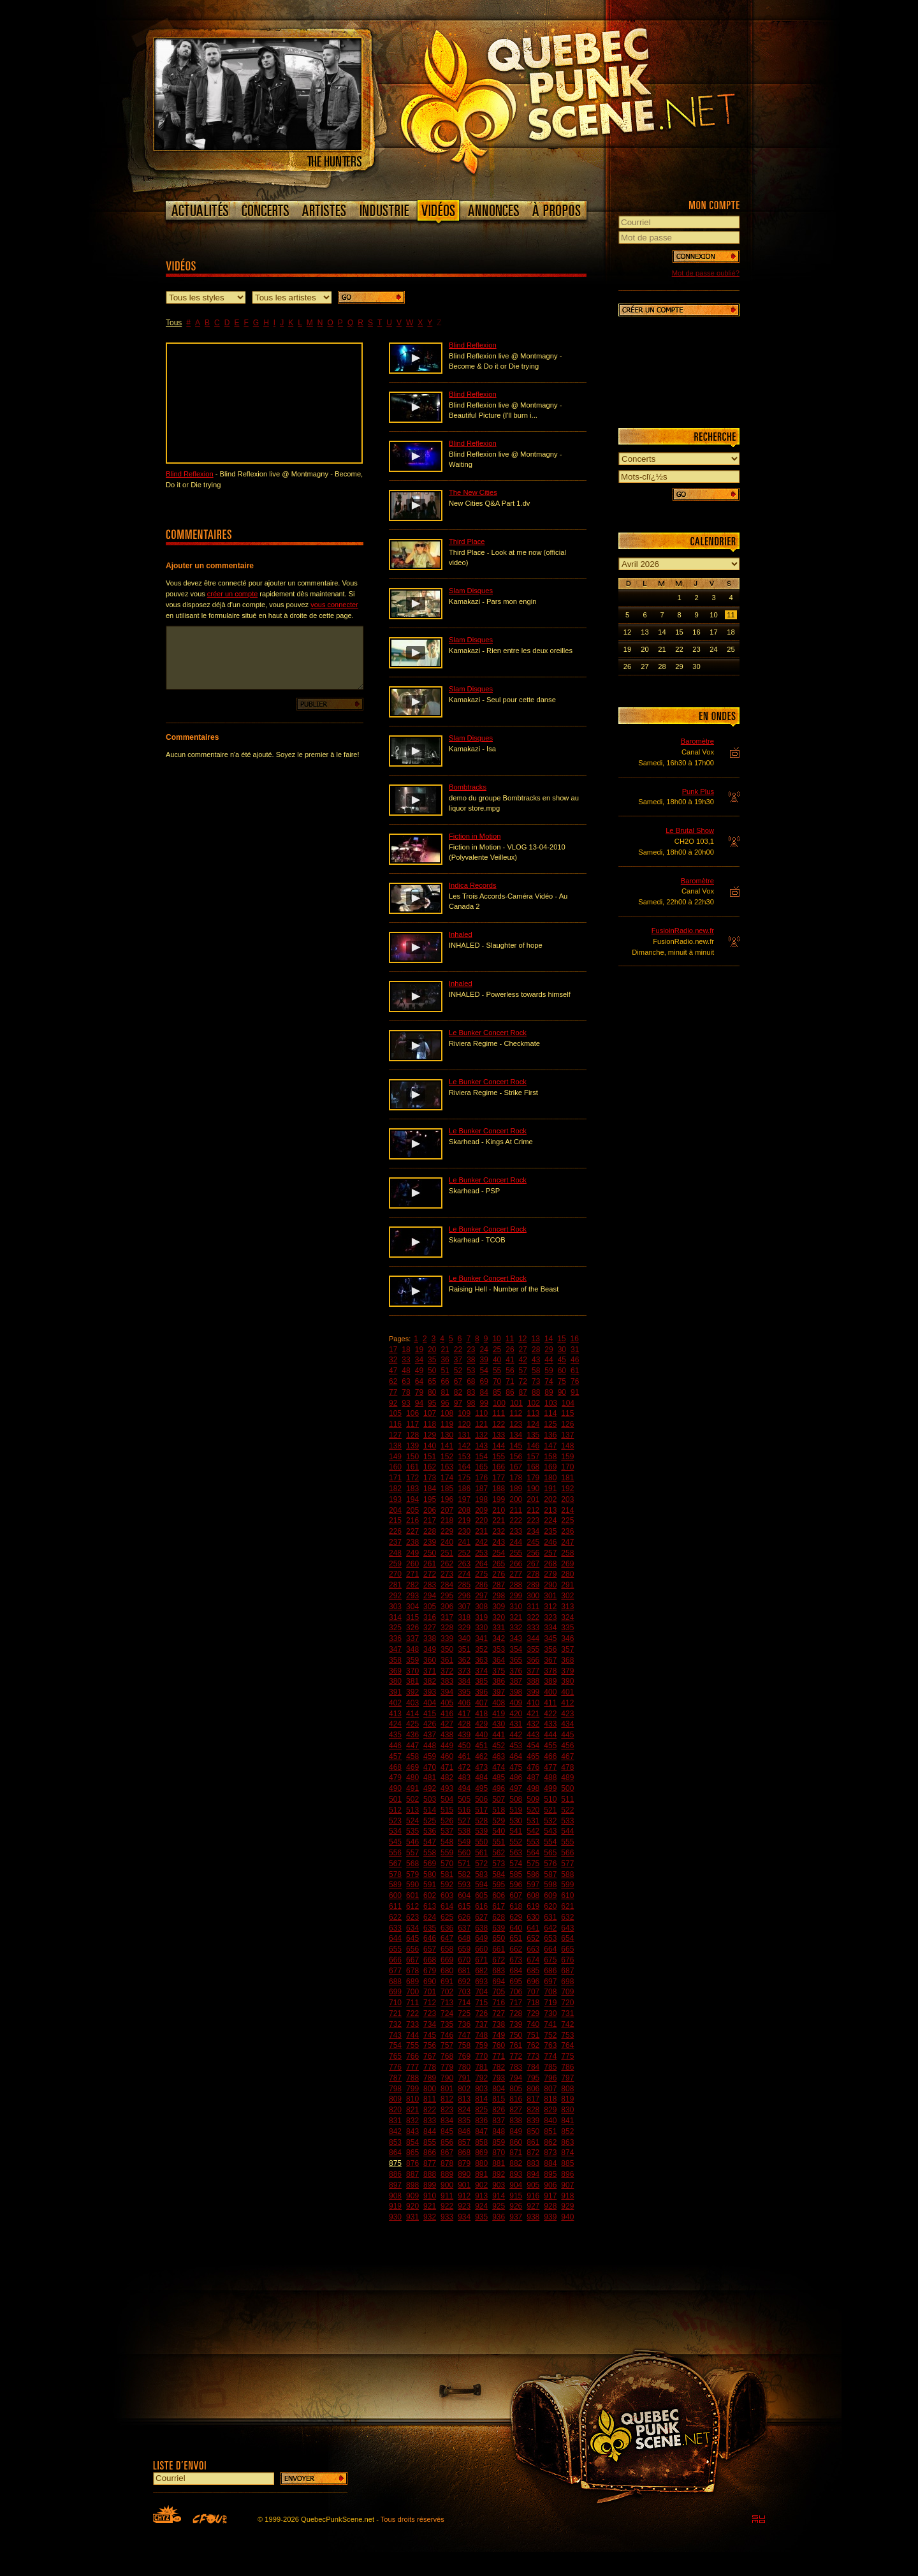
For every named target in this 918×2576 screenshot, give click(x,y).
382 (429, 1681)
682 (481, 1970)
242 (481, 1542)
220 (481, 1520)
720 (567, 2002)
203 (567, 1499)
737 (481, 2024)
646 (429, 1938)
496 (498, 1788)
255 (515, 1553)
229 (447, 1531)
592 (447, 1884)
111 (498, 1413)
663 (533, 1949)
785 (550, 2067)
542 (533, 1831)
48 (406, 1370)
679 (429, 1970)
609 (550, 1895)
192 (567, 1488)
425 (412, 1723)
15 (561, 1338)
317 (447, 1617)
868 (464, 2152)
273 (447, 1574)
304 (412, 1606)
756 (429, 2045)
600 (395, 1895)
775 (567, 2056)
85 (497, 1392)
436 (412, 1734)
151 (429, 1456)
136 (550, 1435)
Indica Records (473, 885)
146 (533, 1445)
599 (567, 1884)
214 (567, 1510)
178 (515, 1477)
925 (498, 2206)
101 (516, 1403)
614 (447, 1906)
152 (447, 1456)
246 (550, 1542)
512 (395, 1810)
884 (550, 2163)
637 (464, 1928)
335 (567, 1627)
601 (412, 1895)
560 (464, 1852)
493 (447, 1788)
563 (515, 1852)
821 (412, 2109)
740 (533, 2024)
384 (464, 1681)
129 (429, 1435)
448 (429, 1745)
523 (395, 1820)
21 (445, 1349)
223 (533, 1520)
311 (533, 1606)
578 (395, 1874)
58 (536, 1370)
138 (395, 1445)
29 (548, 1349)
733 (412, 2024)
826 (498, 2109)
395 (464, 1692)
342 (498, 1638)
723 (429, 2013)
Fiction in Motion (474, 836)
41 (510, 1359)
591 (429, 1884)
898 (412, 2185)
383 (447, 1681)
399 (533, 1692)
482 (447, 1777)
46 (575, 1359)
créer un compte (232, 594)
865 (412, 2152)
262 (447, 1563)
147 (550, 1445)
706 (515, 1991)
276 (498, 1574)
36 (445, 1359)
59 (548, 1370)
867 (447, 2152)
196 (447, 1499)
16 (575, 1338)
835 (464, 2120)
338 (429, 1638)
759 (481, 2045)
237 (395, 1542)
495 (481, 1788)
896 (567, 2174)
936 (498, 2216)
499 (550, 1788)
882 (515, 2163)
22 (458, 1349)
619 (533, 1906)
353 (498, 1649)
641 (533, 1928)
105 (395, 1413)
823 (447, 2109)
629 (515, 1917)
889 (447, 2174)
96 (445, 1403)
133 (498, 1435)
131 (464, 1435)
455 (550, 1745)
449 (447, 1745)
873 (550, 2152)
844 (429, 2131)
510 (550, 1799)
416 (447, 1713)
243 (498, 1542)
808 (567, 2088)
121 (481, 1424)
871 (515, 2152)
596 (515, 1884)
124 (533, 1424)
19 (419, 1349)
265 (498, 1563)
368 (567, 1660)
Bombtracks (467, 787)
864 (395, 2152)
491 (412, 1788)
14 (548, 1338)
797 (567, 2077)
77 (393, 1392)
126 (567, 1424)
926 (515, 2206)
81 (445, 1392)
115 (567, 1413)
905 (533, 2185)
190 (533, 1488)
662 (515, 1949)
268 (550, 1563)
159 (567, 1456)
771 (498, 2056)
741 (550, 2024)
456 (567, 1745)
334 (550, 1627)
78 (406, 1392)
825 (481, 2109)
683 (498, 1970)
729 (533, 2013)
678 (412, 1970)
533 (567, 1820)
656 (412, 1949)
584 (498, 1874)
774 (550, 2056)
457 (395, 1756)
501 (395, 1799)
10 (496, 1338)
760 (498, 2045)
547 (429, 1841)
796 (550, 2077)
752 (550, 2035)
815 (498, 2098)
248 (395, 1553)
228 (429, 1531)
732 (395, 2024)
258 (567, 1553)
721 (395, 2013)
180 (550, 1477)
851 (550, 2131)
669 (447, 1959)
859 (498, 2142)
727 (498, 2013)
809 (395, 2098)
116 (395, 1424)
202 (550, 1499)
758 (464, 2045)
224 (550, 1520)
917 (550, 2195)
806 (533, 2088)
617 (498, 1906)
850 (533, 2131)
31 (575, 1349)
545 (395, 1841)
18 (406, 1349)
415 (429, 1713)
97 (458, 1403)
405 (447, 1702)
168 (533, 1466)
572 (481, 1863)
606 (498, 1895)
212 (533, 1510)
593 (464, 1884)
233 (515, 1531)
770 (481, 2056)
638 (481, 1928)
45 (562, 1359)
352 (481, 1649)
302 (567, 1595)
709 (567, 1991)
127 (395, 1435)
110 (481, 1413)
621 (567, 1906)
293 (412, 1595)
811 (429, 2098)
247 (567, 1542)
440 (481, 1734)
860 (515, 2142)
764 (567, 2045)
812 (447, 2098)
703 (464, 1991)
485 (498, 1777)
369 (395, 1671)
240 (447, 1542)
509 (533, 1799)
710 (395, 2002)
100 (499, 1403)
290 (550, 1584)
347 (395, 1649)
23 (471, 1349)
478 (567, 1767)
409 (515, 1702)
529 (498, 1820)
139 (412, 1445)
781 (481, 2067)
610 (567, 1895)
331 (498, 1627)
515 (447, 1810)
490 (395, 1788)
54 (484, 1370)
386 (498, 1681)
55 (497, 1370)
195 (429, 1499)
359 (412, 1660)
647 (447, 1938)
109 (464, 1413)
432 (533, 1723)
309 (498, 1606)
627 (481, 1917)
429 (481, 1723)
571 (464, 1863)
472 (464, 1767)
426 (429, 1723)
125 (550, 1424)
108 (447, 1413)
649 (481, 1938)
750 (515, 2035)
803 (481, 2088)
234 (533, 1531)
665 (567, 1949)
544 (567, 1831)
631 (550, 1917)
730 (550, 2013)
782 (498, 2067)
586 (533, 1874)
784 (533, 2067)
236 (567, 1531)
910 (429, 2195)
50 (432, 1370)
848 (498, 2131)
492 (429, 1788)
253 (481, 1553)
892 (498, 2174)
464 (515, 1756)
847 (481, 2131)
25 (497, 1349)
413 (395, 1713)
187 (481, 1488)
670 (464, 1959)
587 (550, 1874)
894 (533, 2174)
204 (395, 1510)
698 (567, 1981)
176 (481, 1477)
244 (515, 1542)
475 (515, 1767)
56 (510, 1370)
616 (481, 1906)
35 (432, 1359)
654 (567, 1938)
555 (567, 1841)
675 (550, 1959)
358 (395, 1660)
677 (395, 1970)
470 (429, 1767)
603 (447, 1895)
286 (481, 1584)
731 (567, 2013)
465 (533, 1756)
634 (412, 1928)
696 (533, 1981)
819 (567, 2098)
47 (393, 1370)
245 (533, 1542)
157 (533, 1456)
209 (481, 1510)
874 (567, 2152)
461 (464, 1756)
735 (447, 2024)
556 (395, 1852)
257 (550, 1553)
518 (498, 1810)
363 (481, 1660)
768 (447, 2056)
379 (567, 1671)
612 (412, 1906)
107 (429, 1413)
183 (412, 1488)
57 (523, 1370)
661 (498, 1949)
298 (498, 1595)
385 (481, 1681)
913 (481, 2195)
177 (498, 1477)
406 (464, 1702)
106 (412, 1413)
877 (429, 2163)
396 (481, 1692)
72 (523, 1381)
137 (567, 1435)
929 (567, 2206)
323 (550, 1617)
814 (481, 2098)
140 (429, 1445)
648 (464, 1938)
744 (412, 2035)
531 (533, 1820)
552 (515, 1841)
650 (498, 1938)
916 (533, 2195)
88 (536, 1392)
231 (481, 1531)
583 (481, 1874)
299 (515, 1595)
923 (464, 2206)
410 (533, 1702)
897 (395, 2185)
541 (515, 1831)
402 (395, 1702)
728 (515, 2013)
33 (406, 1359)
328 (447, 1627)
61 (575, 1370)
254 (498, 1553)
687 (567, 1970)
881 (498, 2163)
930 (395, 2216)
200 (515, 1499)
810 (412, 2098)
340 (464, 1638)
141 (447, 1445)
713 (447, 2002)
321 (515, 1617)
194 (412, 1499)
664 (550, 1949)
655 (395, 1949)
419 (498, 1713)
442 (515, 1734)
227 (412, 1531)
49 (419, 1370)
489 (567, 1777)
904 (515, 2185)
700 (412, 1991)
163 (447, 1466)
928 (550, 2206)
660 (481, 1949)
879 (464, 2163)
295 (447, 1595)
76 (575, 1381)
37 (458, 1359)
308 (481, 1606)
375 (498, 1671)
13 (536, 1338)
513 (412, 1810)
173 (429, 1477)
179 (533, 1477)
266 (515, 1563)
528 (481, 1820)
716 (498, 2002)
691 (447, 1981)
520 (533, 1810)
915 (515, 2195)
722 (412, 2013)
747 (464, 2035)
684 (515, 1970)
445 (567, 1734)
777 (412, 2067)
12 (522, 1338)
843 (412, 2131)
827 (515, 2109)
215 (395, 1520)
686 (550, 1970)
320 (498, 1617)
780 (464, 2067)
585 (515, 1874)
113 (533, 1413)
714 (464, 2002)
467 (567, 1756)
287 (498, 1584)
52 (458, 1370)
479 (395, 1777)
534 (395, 1831)
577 (567, 1863)
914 (498, 2195)
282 (412, 1584)
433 (550, 1723)
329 (464, 1627)
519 (515, 1810)
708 (550, 1991)
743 (395, 2035)
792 (481, 2077)
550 (481, 1841)
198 (481, 1499)
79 (419, 1392)
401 (567, 1692)
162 (429, 1466)
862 (550, 2142)
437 (429, 1734)
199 (498, 1499)
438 (447, 1734)
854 (412, 2142)
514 (429, 1810)
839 (533, 2120)
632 (567, 1917)
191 (550, 1488)
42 (523, 1359)
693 (481, 1981)
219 (464, 1520)
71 (510, 1381)
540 (498, 1831)
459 (429, 1756)
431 (515, 1723)
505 (464, 1799)
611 (395, 1906)
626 (464, 1917)
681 (464, 1970)
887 (412, 2174)
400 (550, 1692)
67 (458, 1381)
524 (412, 1820)
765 (395, 2056)
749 (498, 2035)
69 (484, 1381)
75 (562, 1381)
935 (481, 2216)
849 (515, 2131)
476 (533, 1767)
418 (481, 1713)
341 (481, 1638)
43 (536, 1359)
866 (429, 2152)
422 (550, 1713)
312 (550, 1606)
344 (533, 1638)
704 (481, 1991)
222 (515, 1520)
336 (395, 1638)
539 (481, 1831)
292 (395, 1595)
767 (429, 2056)
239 (429, 1542)
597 (533, 1884)
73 (536, 1381)
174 (447, 1477)
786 (567, 2067)
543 (550, 1831)
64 (419, 1381)
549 (464, 1841)
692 (464, 1981)
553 (533, 1841)
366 (533, 1660)
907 (567, 2185)
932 (429, 2216)
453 (515, 1745)
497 (515, 1788)
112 (515, 1413)
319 (481, 1617)
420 (515, 1713)
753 (567, 2035)
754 (395, 2045)
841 (567, 2120)
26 (510, 1349)
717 (515, 2002)
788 (412, 2077)
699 (395, 1991)
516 (464, 1810)
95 (432, 1403)
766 (412, 2056)
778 (429, 2067)
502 (412, 1799)
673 (515, 1959)
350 (447, 1649)
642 (550, 1928)
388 (533, 1681)
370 (412, 1671)
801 (447, 2088)
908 (395, 2195)
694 (498, 1981)
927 (533, 2206)
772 (515, 2056)
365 (515, 1660)
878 (447, 2163)
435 (395, 1734)
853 (395, 2142)
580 (429, 1874)
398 (515, 1692)
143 (481, 1445)
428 (464, 1723)
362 (464, 1660)
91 (575, 1392)
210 (498, 1510)
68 (471, 1381)
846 (464, 2131)
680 (447, 1970)
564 (533, 1852)
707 (533, 1991)
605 (481, 1895)
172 (412, 1477)
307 (464, 1606)
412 (567, 1702)
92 (393, 1403)
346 (567, 1638)
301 (550, 1595)
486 (515, 1777)
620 (550, 1906)
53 (471, 1370)
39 (484, 1359)
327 (429, 1627)
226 (395, 1531)
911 (447, 2195)
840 (550, 2120)
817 (533, 2098)
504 (447, 1799)
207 (447, 1510)
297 (481, 1595)
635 (429, 1928)
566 (567, 1852)
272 (429, 1574)
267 (533, 1563)
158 (550, 1456)
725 (464, 2013)
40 (497, 1359)
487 (533, 1777)
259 (395, 1563)
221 (498, 1520)
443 (533, 1734)
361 (447, 1660)
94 (419, 1403)
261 (429, 1563)
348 (412, 1649)
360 (429, 1660)
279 (550, 1574)
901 (464, 2185)
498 (533, 1788)
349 (429, 1649)
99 (484, 1403)
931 (412, 2216)
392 (412, 1692)
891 (481, 2174)
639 (498, 1928)
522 (567, 1810)
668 (429, 1959)
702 (447, 1991)
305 (429, 1606)
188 (498, 1488)
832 (412, 2120)
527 (464, 1820)
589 (395, 1884)
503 (429, 1799)
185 (447, 1488)
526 (447, 1820)
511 (567, 1799)
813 (464, 2098)
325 (395, 1627)
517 (481, 1810)
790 (447, 2077)
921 (429, 2206)
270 (395, 1574)
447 (412, 1745)
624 (429, 1917)
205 (412, 1510)
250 (429, 1553)
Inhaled (460, 934)
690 (429, 1981)
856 (447, 2142)
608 (533, 1895)
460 (447, 1756)
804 (498, 2088)
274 (464, 1574)
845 (447, 2131)
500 (567, 1788)
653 (550, 1938)
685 (533, 1970)
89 (548, 1392)
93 (406, 1403)
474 (498, 1767)
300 (533, 1595)
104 (568, 1403)
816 (515, 2098)
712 (429, 2002)
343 (515, 1638)
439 (464, 1734)
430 (498, 1723)
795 (533, 2077)
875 (395, 2163)
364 (498, 1660)
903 (498, 2185)
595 (498, 1884)
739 (515, 2024)
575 (533, 1863)
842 (395, 2131)
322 (533, 1617)
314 (395, 1617)
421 (533, 1713)
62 (393, 1381)
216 (412, 1520)
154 (481, 1456)
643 (567, 1928)
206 (429, 1510)
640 (515, 1928)
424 (395, 1723)
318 (464, 1617)
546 (412, 1841)
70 (497, 1381)
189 (515, 1488)
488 (550, 1777)
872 (533, 2152)
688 (395, 1981)
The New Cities (473, 492)
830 (567, 2109)
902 (481, 2185)
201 (533, 1499)
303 (395, 1606)
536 (429, 1831)
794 (515, 2077)
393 (429, 1692)
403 (412, 1702)
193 (395, 1499)
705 (498, 1991)
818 (550, 2098)
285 (464, 1584)
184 (429, 1488)
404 (429, 1702)
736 (464, 2024)
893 (515, 2174)
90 (562, 1392)
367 (550, 1660)
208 (464, 1510)
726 (481, 2013)
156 (515, 1456)
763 (550, 2045)
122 (498, 1424)
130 (447, 1435)
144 (498, 1445)
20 (432, 1349)
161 (412, 1466)
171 (395, 1477)
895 (550, 2174)
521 (550, 1810)
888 (429, 2174)
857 (464, 2142)
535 (412, 1831)
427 (447, 1723)
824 (464, 2109)
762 (533, 2045)
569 (429, 1863)
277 (515, 1574)
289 (533, 1584)
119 (447, 1424)
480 (412, 1777)
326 (412, 1627)
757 (447, 2045)
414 (412, 1713)
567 (395, 1863)
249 (412, 1553)
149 (395, 1456)
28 (536, 1349)
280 (567, 1574)
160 (395, 1466)
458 (412, 1756)
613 (429, 1906)
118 (429, 1424)
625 (447, 1917)
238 (412, 1542)
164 (464, 1466)
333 (533, 1627)
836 (481, 2120)
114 (550, 1413)
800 (429, 2088)
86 (510, 1392)
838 (515, 2120)
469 (412, 1767)
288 (515, 1584)
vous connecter (334, 604)
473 (481, 1767)
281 (395, 1584)
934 (464, 2216)
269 (567, 1563)
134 (515, 1435)
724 (447, 2013)
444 (550, 1734)
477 (550, 1767)
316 (429, 1617)
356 (550, 1649)
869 (481, 2152)
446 (395, 1745)
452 (498, 1745)
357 (567, 1649)
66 (445, 1381)
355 (533, 1649)
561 (481, 1852)
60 (562, 1370)
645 (412, 1938)
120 (464, 1424)
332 (515, 1627)
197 (464, 1499)
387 (515, 1681)
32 (393, 1359)
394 (447, 1692)
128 (412, 1435)
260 (412, 1563)
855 (429, 2142)
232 (498, 1531)
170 (567, 1466)
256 (533, 1553)
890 (464, 2174)
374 (481, 1671)
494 (464, 1788)
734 (429, 2024)
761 (515, 2045)
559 (447, 1852)
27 (523, 1349)
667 (412, 1959)
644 (395, 1938)
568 (412, 1863)
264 (481, 1563)
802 (464, 2088)
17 (393, 1349)
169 (550, 1466)
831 (395, 2120)
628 (498, 1917)
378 (550, 1671)
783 (515, 2067)
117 (412, 1424)
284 (447, 1584)
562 (498, 1852)
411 (550, 1702)
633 (395, 1928)
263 (464, 1563)
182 (395, 1488)
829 (550, 2109)
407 (481, 1702)
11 (510, 1338)
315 (412, 1617)
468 (395, 1767)
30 (562, 1349)
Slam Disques (471, 590)
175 (464, 1477)
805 (515, 2088)
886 (395, 2174)
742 (567, 2024)
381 (412, 1681)
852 (567, 2131)
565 (550, 1852)
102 (533, 1403)
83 (471, 1392)
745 (429, 2035)
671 (481, 1959)
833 (429, 2120)
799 (412, 2088)
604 (464, 1895)
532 (550, 1820)
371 (429, 1671)
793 (498, 2077)
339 (447, 1638)
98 (471, 1403)
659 (464, 1949)
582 (464, 1874)
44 (548, 1359)
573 (498, 1863)
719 (550, 2002)
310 (515, 1606)
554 (550, 1841)
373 (464, 1671)
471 (447, 1767)
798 (395, 2088)
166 (498, 1466)
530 (515, 1820)
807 (550, 2088)
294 (429, 1595)
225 (567, 1520)
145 (515, 1445)
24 (484, 1349)
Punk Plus (698, 791)
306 (447, 1606)
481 (429, 1777)
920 (412, 2206)
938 (533, 2216)
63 (406, 1381)
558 (429, 1852)
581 (447, 1874)
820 (395, 2109)
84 (484, 1392)
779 (447, 2067)
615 (464, 1906)
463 (498, 1756)
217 (429, 1520)
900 (447, 2185)
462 (481, 1756)
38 (471, 1359)
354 (515, 1649)
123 (515, 1424)
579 (412, 1874)
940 (567, 2216)
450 (464, 1745)
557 (412, 1852)
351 (464, 1649)
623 (412, 1917)
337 (412, 1638)
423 (567, 1713)
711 (412, 2002)
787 (395, 2077)
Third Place (467, 541)
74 (548, 1381)
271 (412, 1574)
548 (447, 1841)
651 (515, 1938)
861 (533, 2142)
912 (464, 2195)
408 (498, 1702)
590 (412, 1884)
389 (550, 1681)
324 (567, 1617)
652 (533, 1938)
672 (498, 1959)
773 (533, 2056)
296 (464, 1595)
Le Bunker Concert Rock (488, 1032)
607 (515, 1895)
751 (533, 2035)
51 (445, 1370)
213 (550, 1510)
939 (550, 2216)
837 (498, 2120)
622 (395, 1917)
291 (567, 1584)
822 (429, 2109)
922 (447, 2206)
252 (464, 1553)
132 (481, 1435)
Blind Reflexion (190, 474)
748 (481, 2035)
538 (464, 1831)
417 (464, 1713)
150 (412, 1456)
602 (429, 1895)
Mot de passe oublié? (706, 273)
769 (464, 2056)
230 (464, 1531)
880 (481, 2163)
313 (567, 1606)
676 (567, 1959)
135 (533, 1435)
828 (533, 2109)
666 (395, 1959)
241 (464, 1542)
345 (550, 1638)
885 (567, 2163)
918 (567, 2195)
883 (533, 2163)
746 (447, 2035)
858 (481, 2142)
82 (458, 1392)
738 (498, 2024)
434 (567, 1723)
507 (498, 1799)
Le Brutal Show (690, 830)
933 (447, 2216)
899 (429, 2185)
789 (429, 2077)
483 (464, 1777)
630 (533, 1917)
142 (464, 1445)
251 (447, 1553)
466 (550, 1756)
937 (515, 2216)
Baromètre (697, 741)
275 (481, 1574)
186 (464, 1488)
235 (550, 1531)
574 (515, 1863)
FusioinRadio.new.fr (683, 930)
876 (412, 2163)
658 (447, 1949)
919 (395, 2206)
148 (567, 1445)
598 (550, 1884)
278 (533, 1574)
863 (567, 2142)
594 (481, 1884)
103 (550, 1403)
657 (429, 1949)
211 (515, 1510)
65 (432, 1381)
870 (498, 2152)
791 (464, 2077)
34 (419, 1359)
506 (481, 1799)
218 (447, 1520)
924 (481, 2206)
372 (447, 1671)
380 (395, 1681)
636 (447, 1928)
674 (533, 1959)
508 (515, 1799)
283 (429, 1584)
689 (412, 1981)
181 (567, 1477)
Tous (174, 322)
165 (481, 1466)
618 (515, 1906)
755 (412, 2045)
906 (550, 2185)
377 (533, 1671)
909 (412, 2195)
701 (429, 1991)
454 (533, 1745)
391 (395, 1692)
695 (515, 1981)
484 (481, 1777)
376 (515, 1671)
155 (498, 1456)
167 (515, 1466)
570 (447, 1863)
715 (481, 2002)
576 (550, 1863)
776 (395, 2067)
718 (533, 2002)
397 (498, 1692)
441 (498, 1734)
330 (481, 1627)
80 (432, 1392)
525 (429, 1820)
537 (447, 1831)
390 (567, 1681)
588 (567, 1874)
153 (464, 1456)
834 (447, 2120)
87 (523, 1392)
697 (550, 1981)
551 (498, 1841)
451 (481, 1745)
